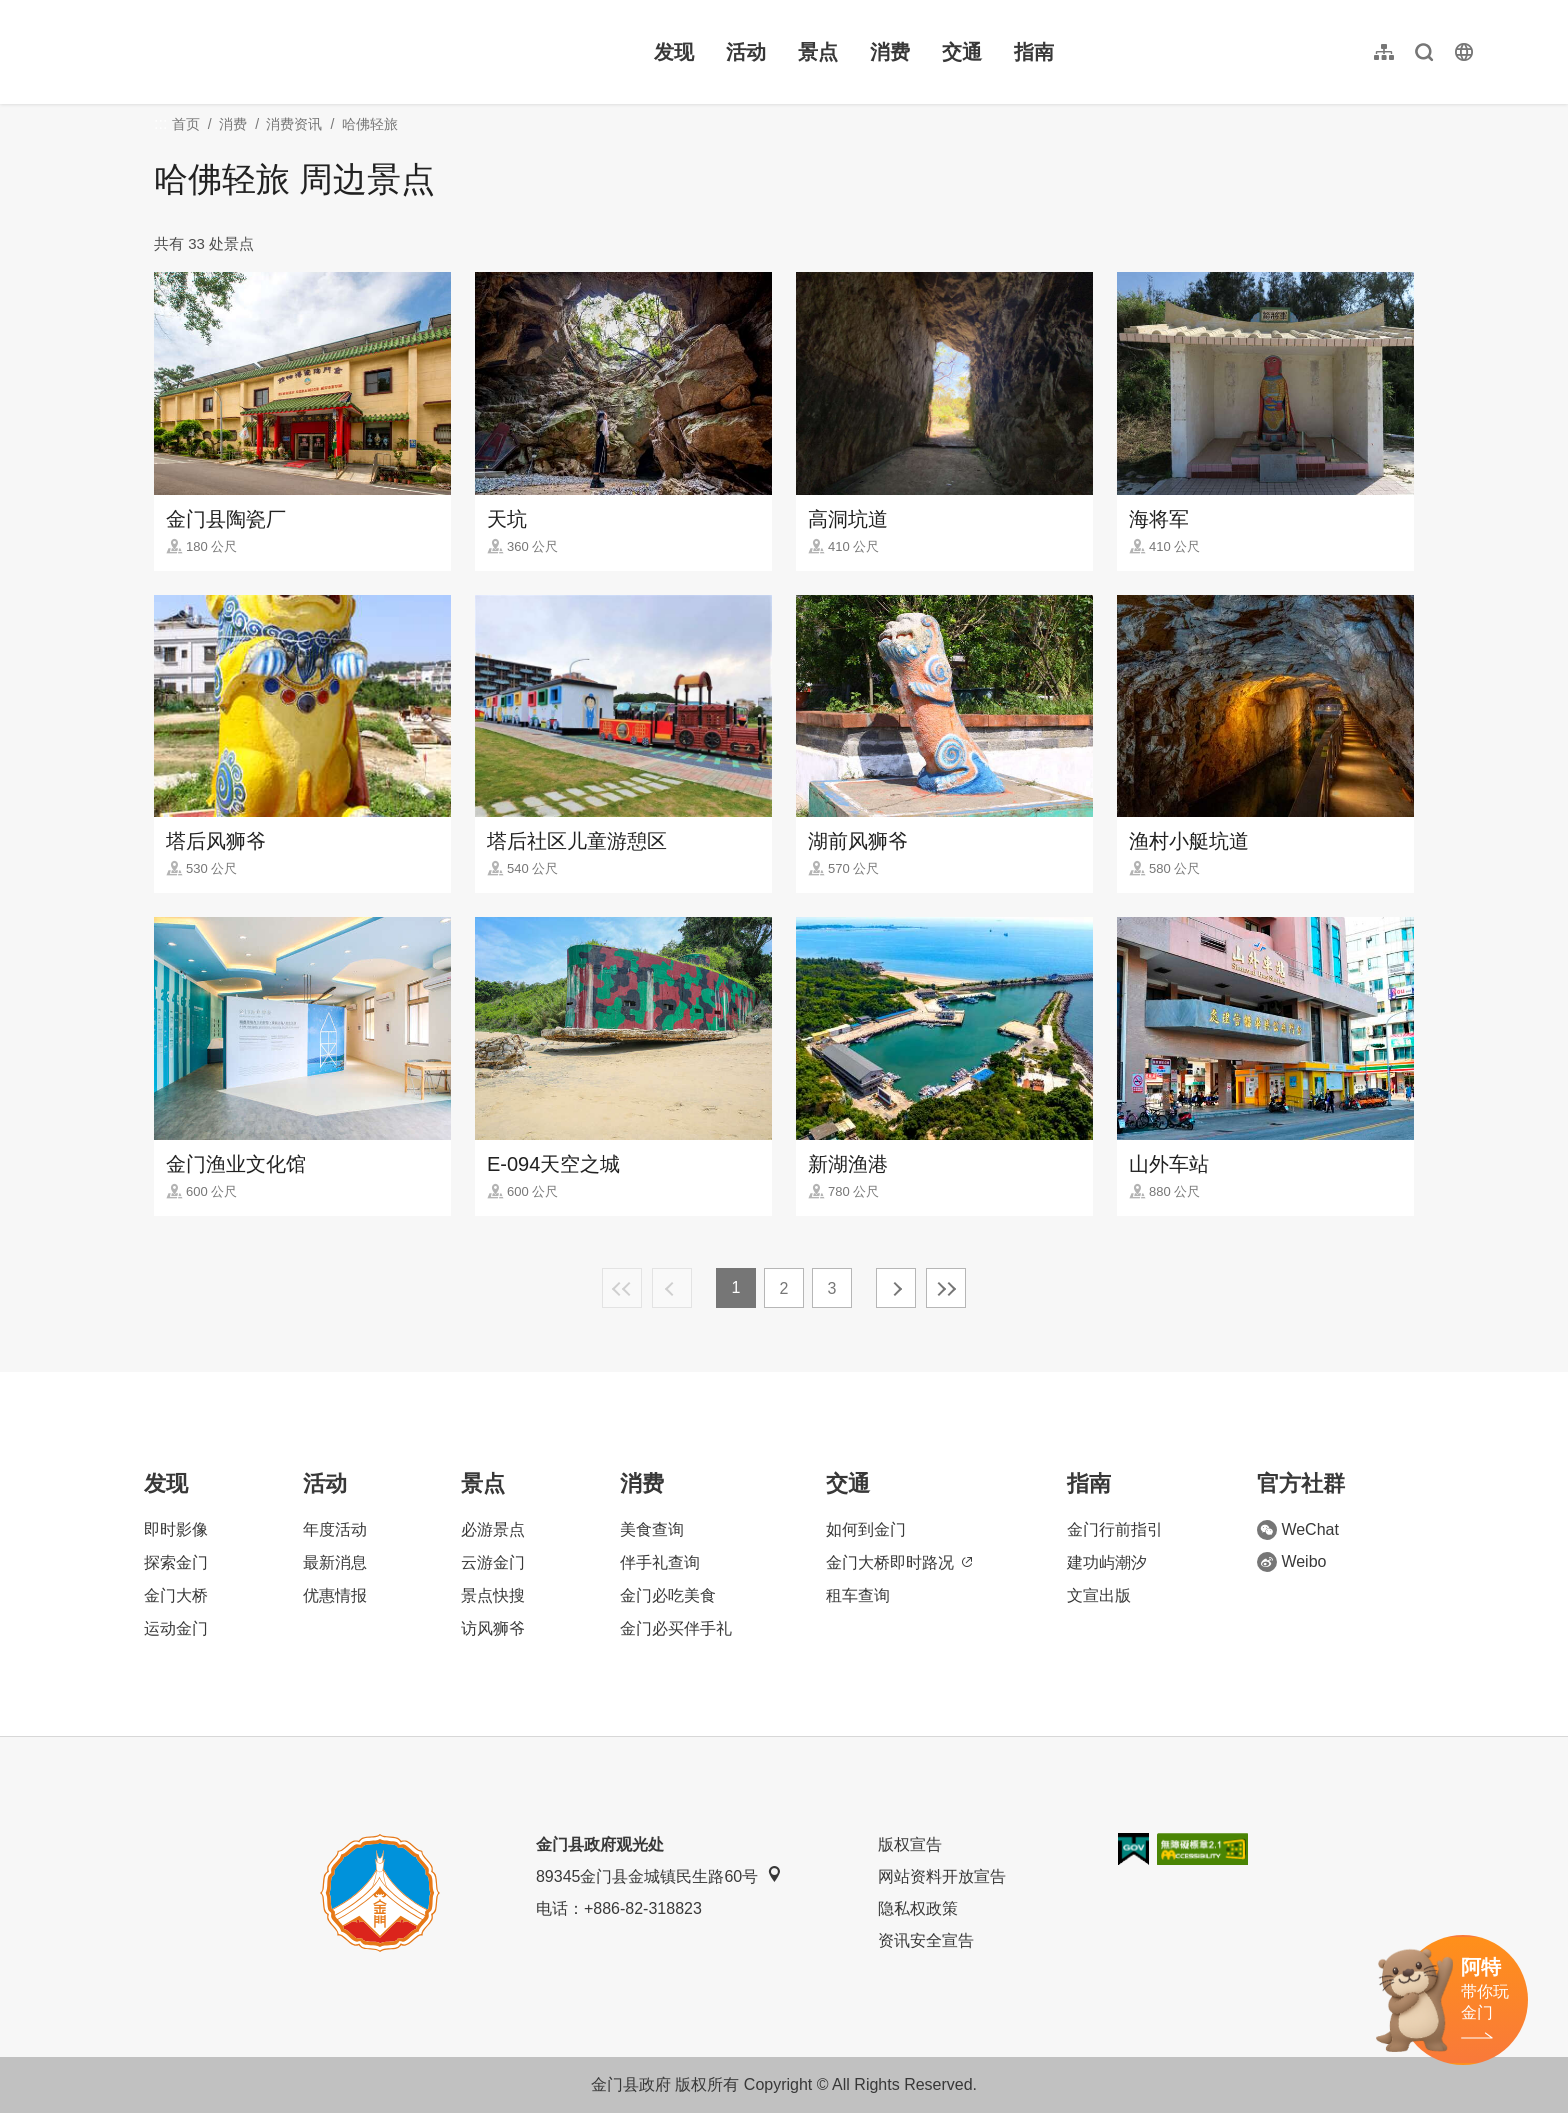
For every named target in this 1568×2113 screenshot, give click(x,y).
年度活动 (335, 1529)
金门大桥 (176, 1595)
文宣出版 (1099, 1595)
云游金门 (493, 1562)
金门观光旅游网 (214, 52)
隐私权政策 (918, 1908)
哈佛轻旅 (370, 124)
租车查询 (858, 1595)
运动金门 (176, 1628)
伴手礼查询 (660, 1562)
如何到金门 (866, 1529)
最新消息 (335, 1562)
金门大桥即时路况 (899, 1562)
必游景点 (493, 1529)
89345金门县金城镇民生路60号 (659, 1875)
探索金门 (176, 1562)
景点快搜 (493, 1595)
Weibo (1291, 1562)
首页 (186, 124)
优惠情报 (335, 1595)
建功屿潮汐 (1107, 1562)
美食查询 (652, 1529)
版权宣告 (910, 1844)
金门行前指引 (1115, 1529)
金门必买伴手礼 (676, 1628)
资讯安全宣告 (926, 1940)
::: (90, 11)
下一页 (896, 1288)
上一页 (672, 1288)
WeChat (1298, 1530)
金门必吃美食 (668, 1595)
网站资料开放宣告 (942, 1876)
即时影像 (176, 1529)
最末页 (946, 1288)
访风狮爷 (493, 1628)
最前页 (622, 1288)
